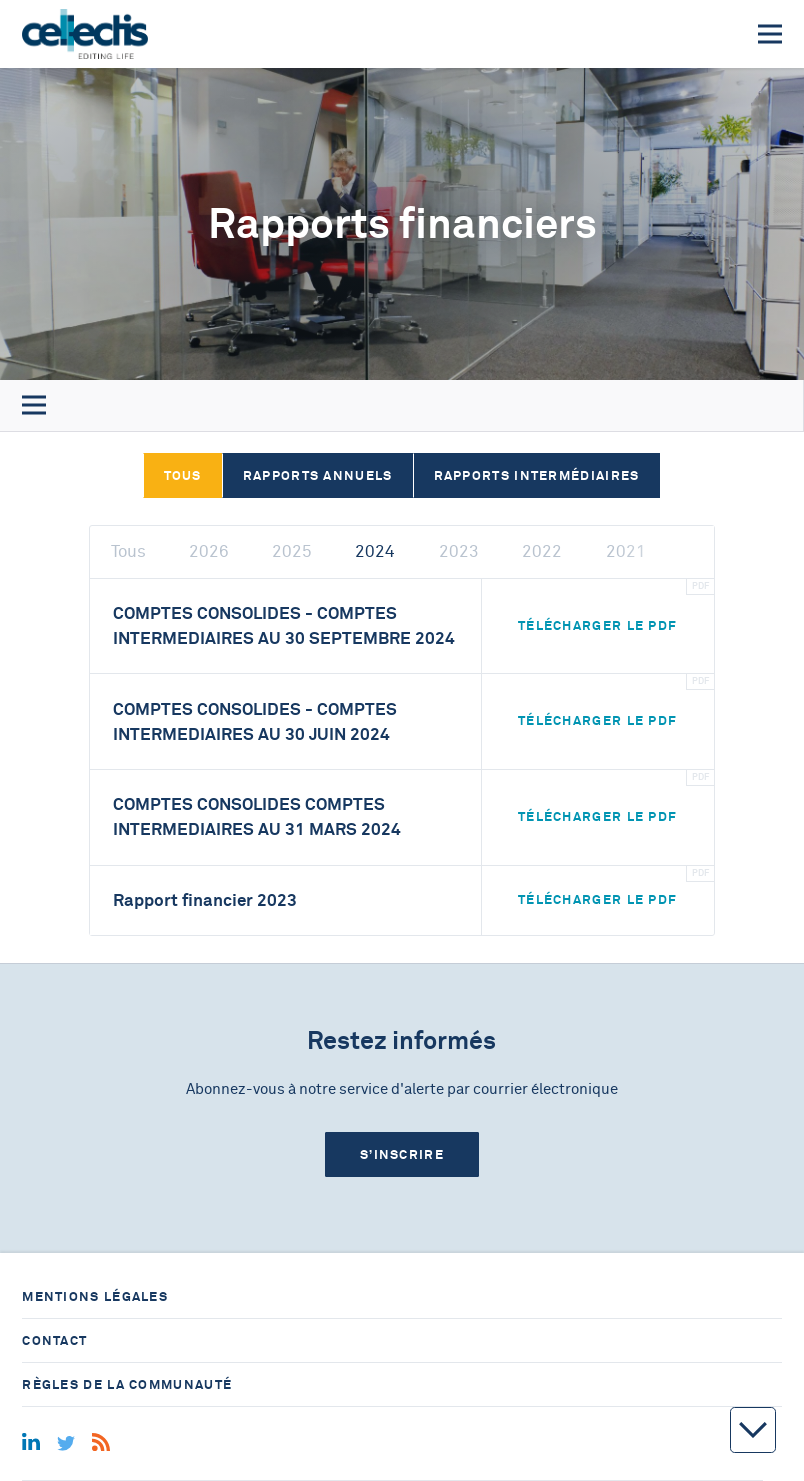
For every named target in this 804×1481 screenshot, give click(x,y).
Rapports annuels (318, 475)
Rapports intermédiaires (537, 475)
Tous (183, 475)
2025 (292, 551)
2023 (459, 551)
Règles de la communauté (127, 1384)
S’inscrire (402, 1154)
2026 (209, 551)
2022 (542, 551)
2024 (375, 551)
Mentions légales (95, 1296)
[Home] (84, 34)
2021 (626, 551)
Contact (54, 1340)
